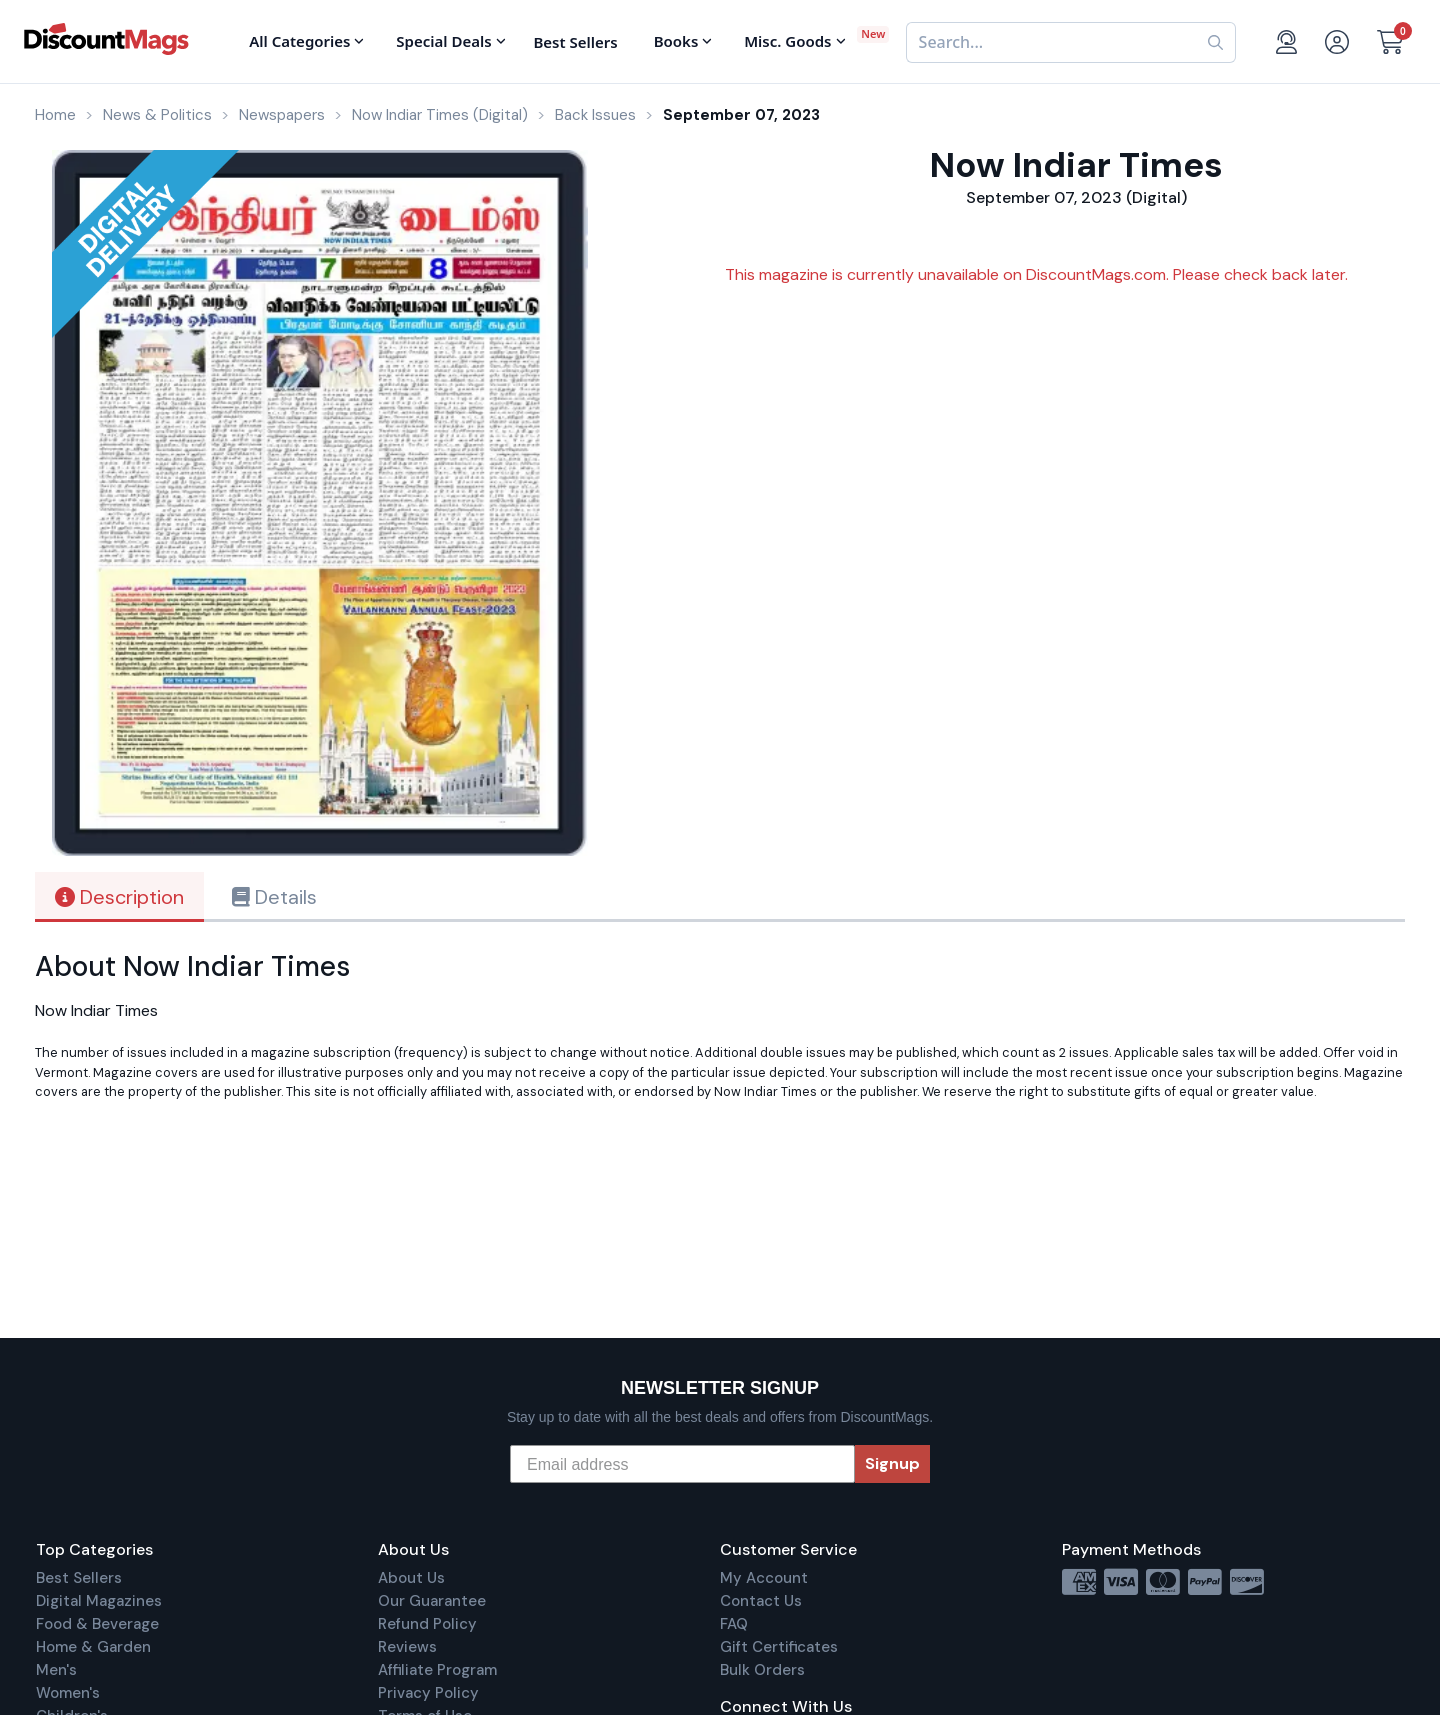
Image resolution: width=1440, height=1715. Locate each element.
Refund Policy (427, 1624)
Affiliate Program (437, 1670)
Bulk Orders (762, 1670)
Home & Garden (93, 1647)
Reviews (407, 1647)
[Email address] (682, 1464)
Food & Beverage (97, 1624)
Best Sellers (79, 1578)
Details (274, 897)
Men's (56, 1670)
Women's (68, 1693)
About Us (411, 1578)
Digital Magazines (99, 1601)
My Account (764, 1578)
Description (119, 897)
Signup (892, 1463)
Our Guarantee (432, 1601)
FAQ (734, 1624)
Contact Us (761, 1601)
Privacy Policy (428, 1693)
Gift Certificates (779, 1647)
